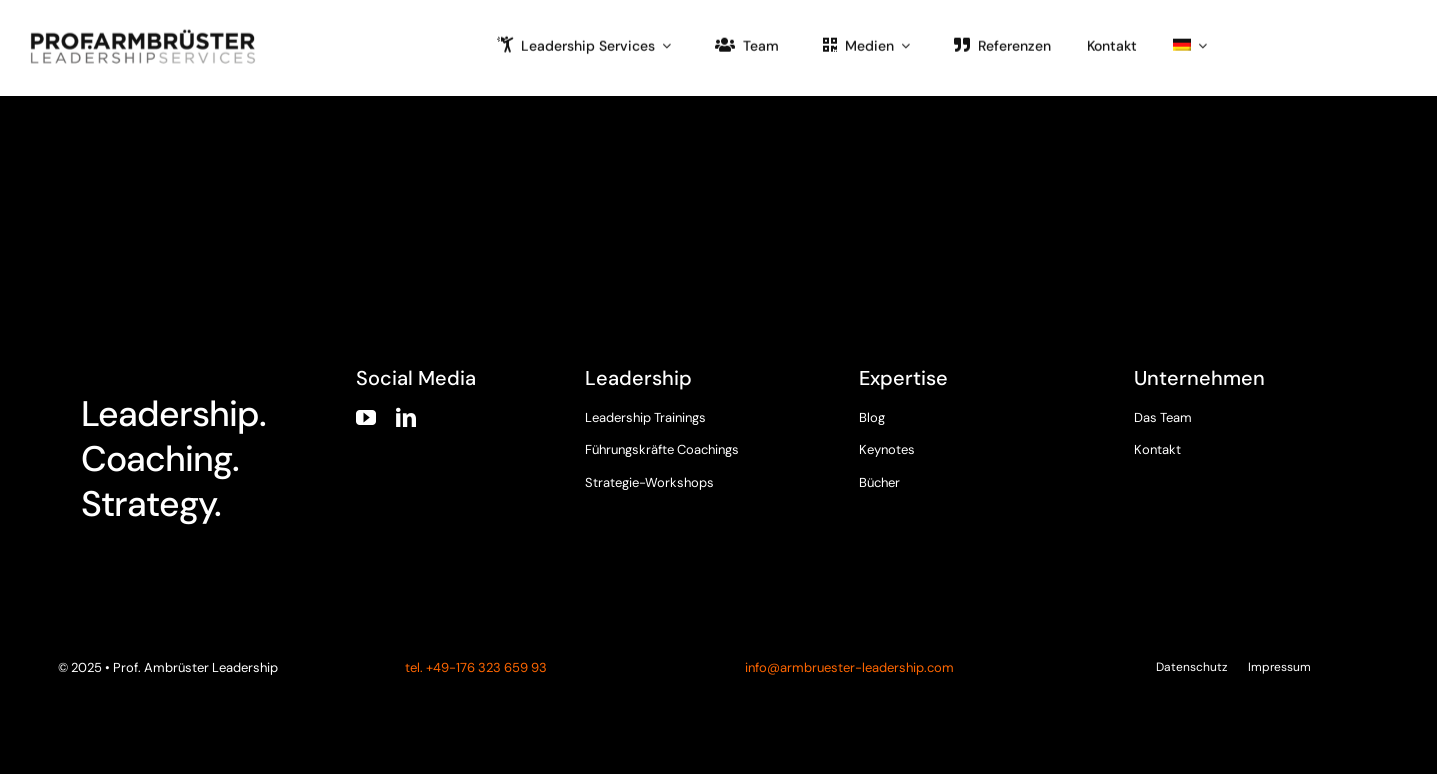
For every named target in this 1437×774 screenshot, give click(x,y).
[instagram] (1219, 470)
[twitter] (1181, 470)
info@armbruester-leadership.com (849, 667)
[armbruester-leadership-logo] (143, 33)
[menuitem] (1190, 44)
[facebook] (1143, 470)
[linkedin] (406, 418)
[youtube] (366, 418)
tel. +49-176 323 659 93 (474, 667)
